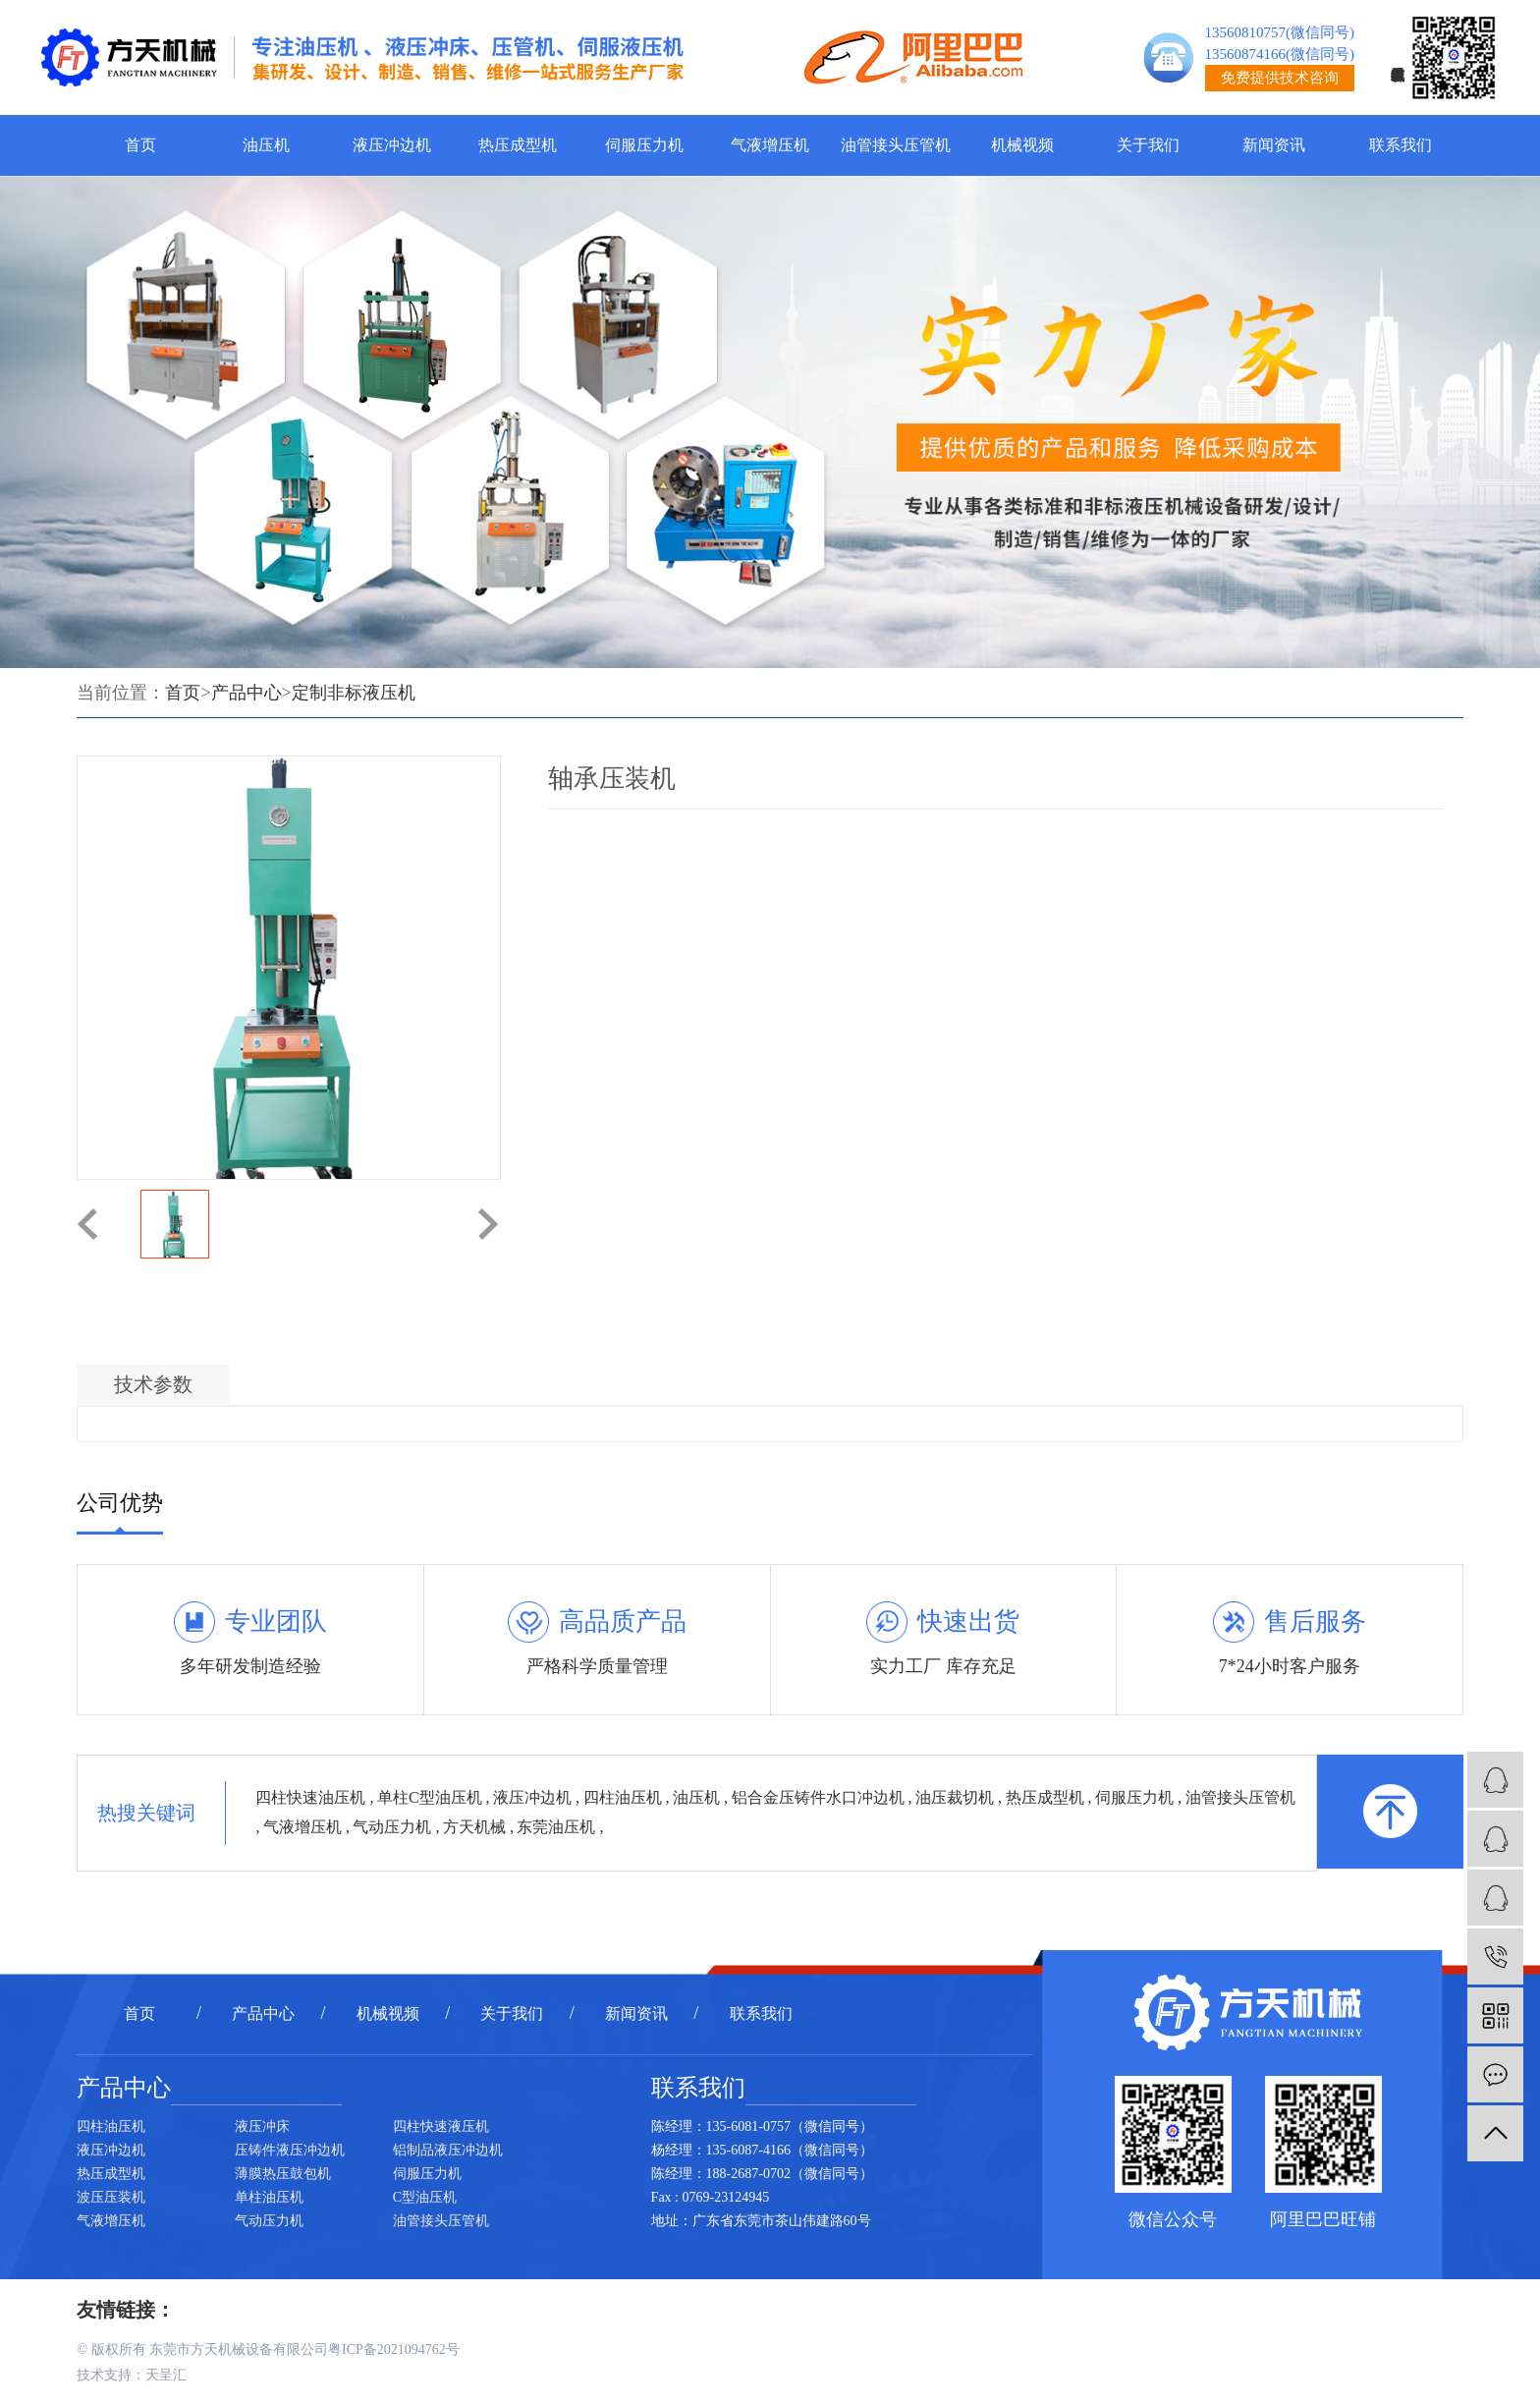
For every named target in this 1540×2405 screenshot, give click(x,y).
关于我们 (1148, 145)
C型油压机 (425, 2197)
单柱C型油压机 (431, 1797)
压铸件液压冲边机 (290, 2150)
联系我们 (1400, 145)
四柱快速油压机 (312, 1797)
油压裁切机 (956, 1797)
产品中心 (246, 692)
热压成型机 (517, 145)
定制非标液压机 (353, 692)
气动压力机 (394, 1826)
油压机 (266, 145)
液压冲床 (262, 2126)
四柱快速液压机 (441, 2126)
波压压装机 (111, 2197)
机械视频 (1022, 145)
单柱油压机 (269, 2197)
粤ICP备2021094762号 (394, 2349)
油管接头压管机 (896, 145)
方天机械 (476, 1826)
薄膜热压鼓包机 (283, 2173)
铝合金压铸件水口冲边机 (820, 1797)
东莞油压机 (558, 1826)
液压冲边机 (392, 145)
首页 (140, 145)
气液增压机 (770, 145)
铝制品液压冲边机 (448, 2150)
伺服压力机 (644, 145)
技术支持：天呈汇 (132, 2375)
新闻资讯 (1273, 145)
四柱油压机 (624, 1797)
